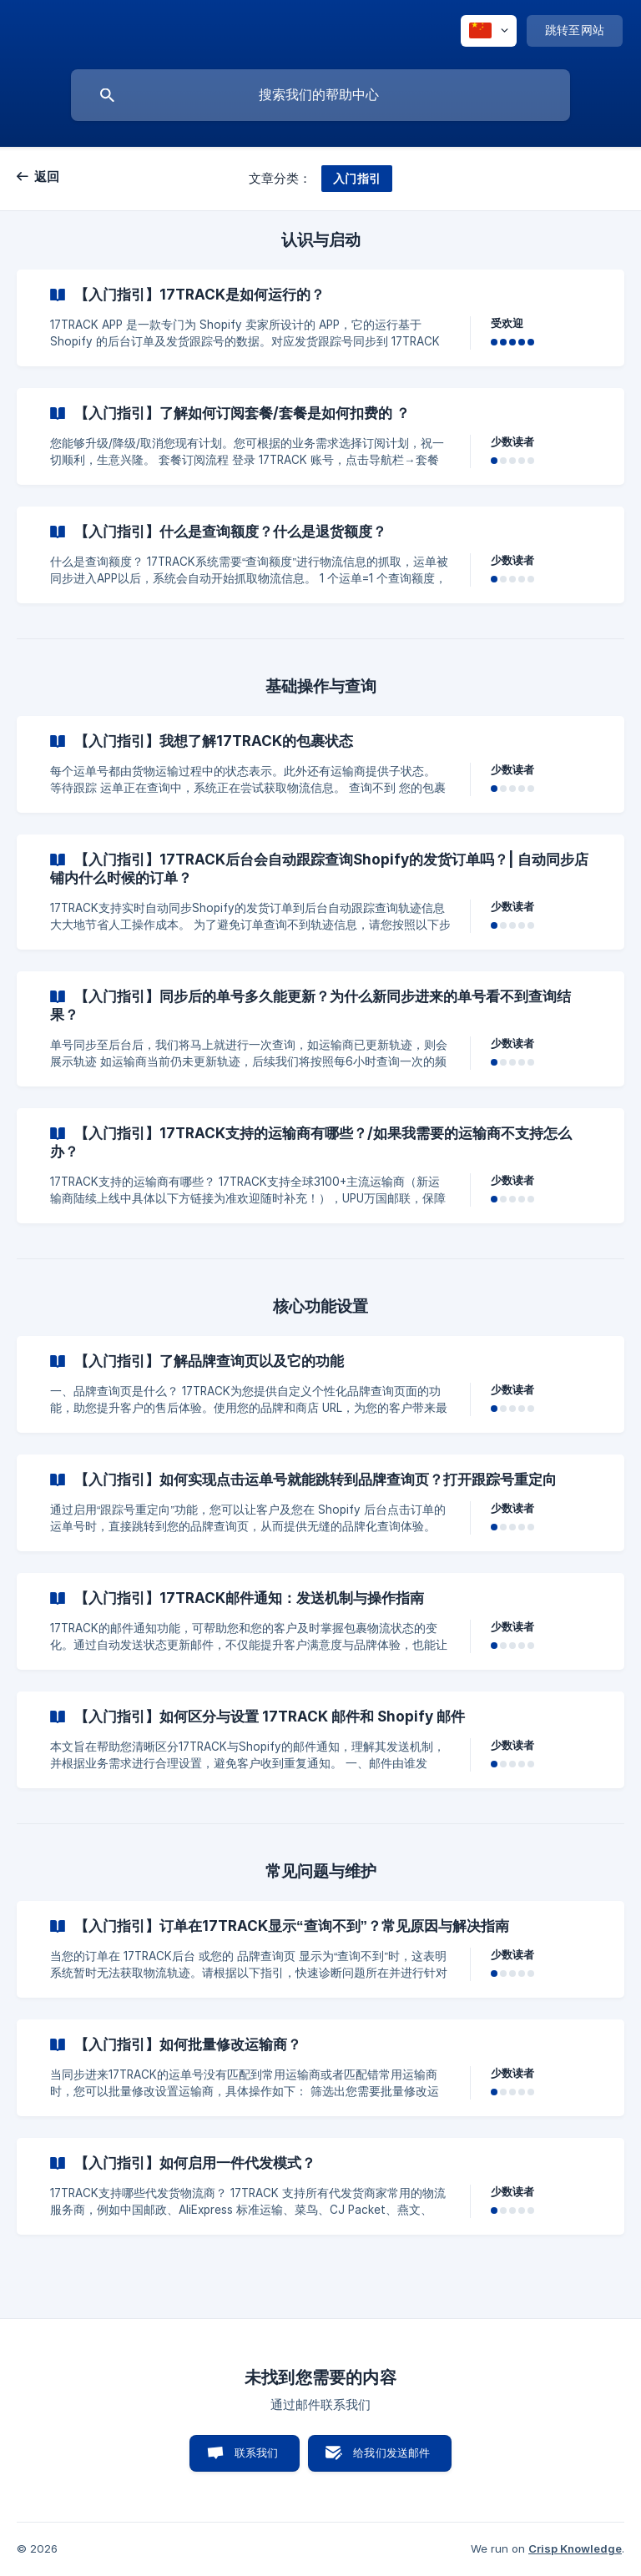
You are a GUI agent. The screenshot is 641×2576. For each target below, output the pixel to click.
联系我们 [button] (257, 2452)
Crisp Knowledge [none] (575, 2548)
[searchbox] (320, 95)
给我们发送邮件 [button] (391, 2452)
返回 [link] (47, 176)
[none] (489, 31)
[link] (320, 318)
